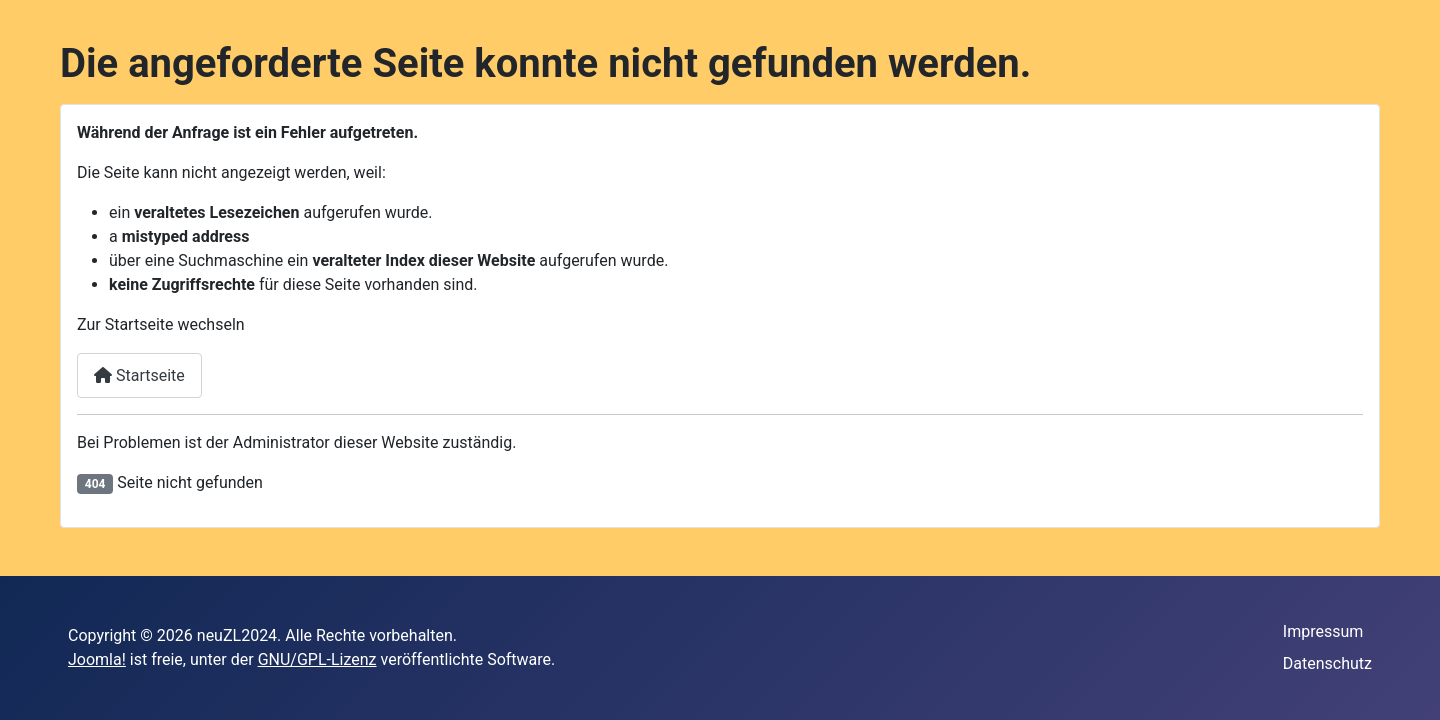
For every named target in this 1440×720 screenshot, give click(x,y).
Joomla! (97, 659)
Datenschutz (1327, 663)
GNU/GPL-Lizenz (317, 659)
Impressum (1323, 631)
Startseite (139, 375)
